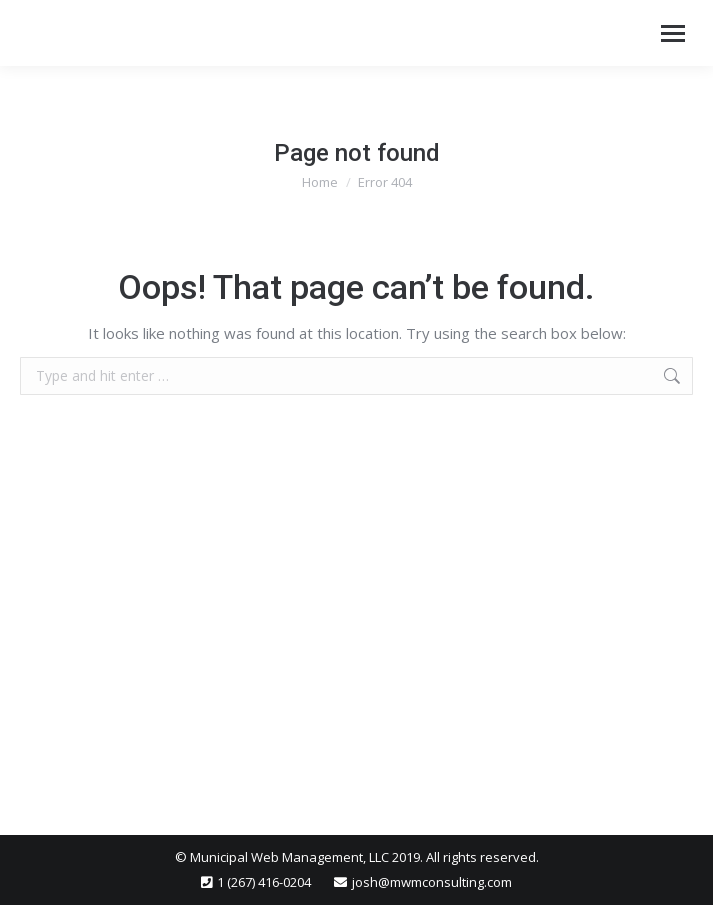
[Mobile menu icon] (673, 33)
